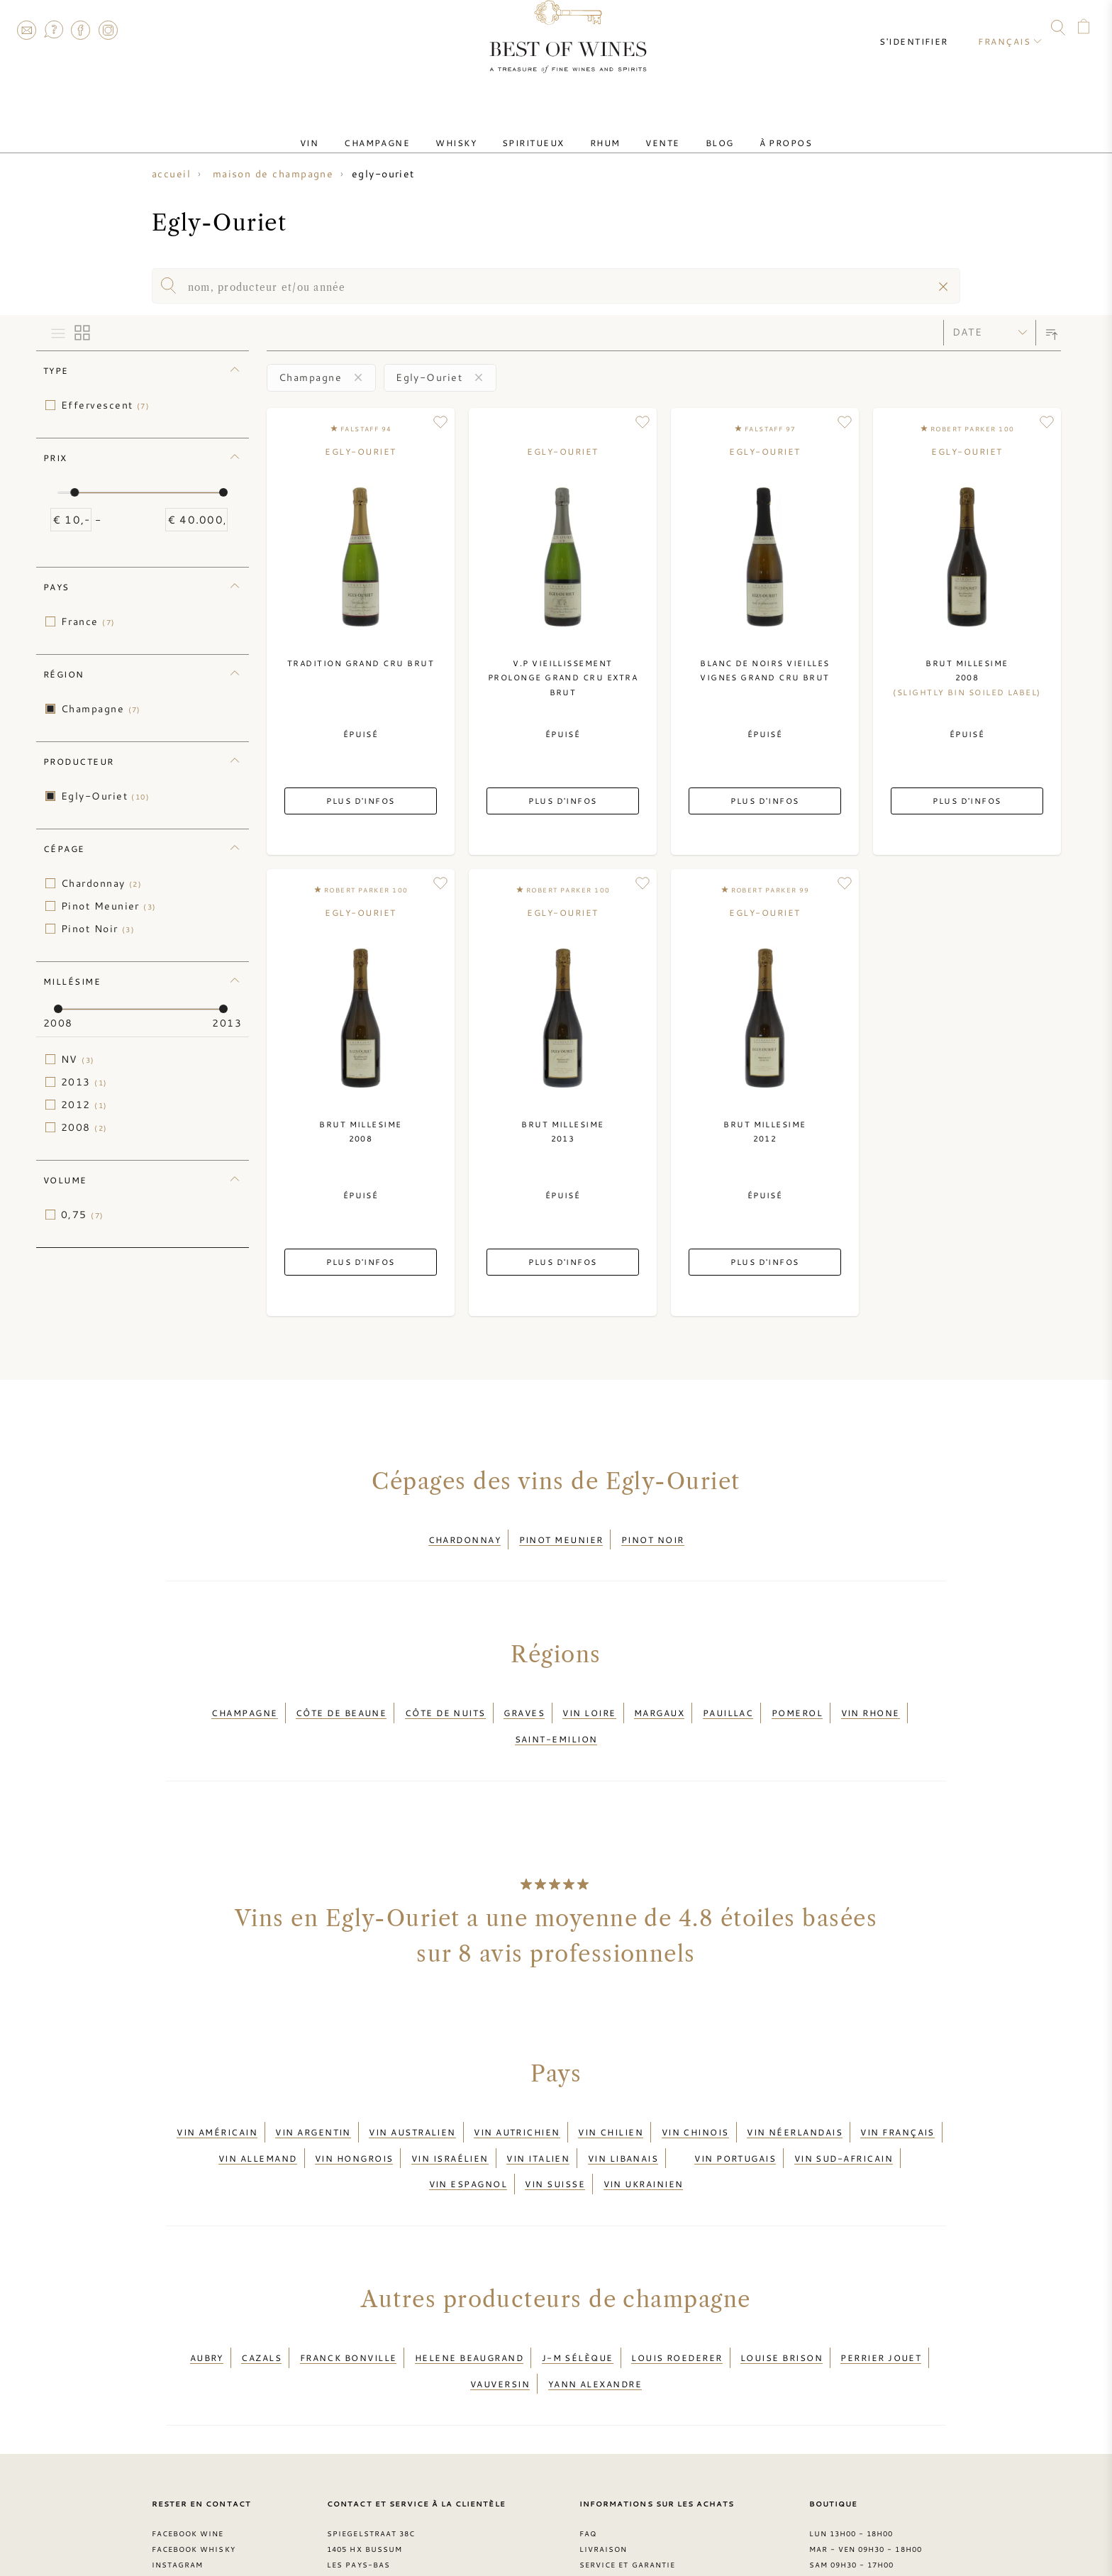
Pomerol (797, 1700)
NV (78, 1059)
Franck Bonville (348, 2300)
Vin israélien (450, 2118)
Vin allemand (257, 2118)
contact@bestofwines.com (403, 2525)
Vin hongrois (354, 2118)
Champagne (405, 130)
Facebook (80, 29)
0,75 (82, 1214)
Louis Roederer (676, 2300)
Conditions (607, 2509)
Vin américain (217, 2101)
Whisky (473, 130)
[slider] (74, 492)
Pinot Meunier (109, 906)
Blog (691, 130)
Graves (524, 1700)
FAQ (53, 29)
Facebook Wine (188, 2462)
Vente (645, 130)
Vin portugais (735, 2118)
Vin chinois (695, 2101)
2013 (84, 1082)
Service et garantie (627, 2494)
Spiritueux (539, 130)
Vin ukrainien (644, 2135)
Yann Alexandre (595, 2317)
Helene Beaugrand (469, 2300)
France (88, 621)
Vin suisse (555, 2135)
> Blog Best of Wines (202, 2525)
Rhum (599, 130)
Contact (26, 29)
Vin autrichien (517, 2101)
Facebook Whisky (193, 2478)
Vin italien (537, 2118)
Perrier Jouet (880, 2300)
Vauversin (500, 2317)
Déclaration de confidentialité (657, 2525)
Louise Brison (781, 2300)
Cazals (261, 2300)
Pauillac (728, 1700)
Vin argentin (312, 2101)
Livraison (603, 2478)
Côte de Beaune (341, 1700)
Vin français (897, 2101)
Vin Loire (589, 1700)
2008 (84, 1127)
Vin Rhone (870, 1700)
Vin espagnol (468, 2135)
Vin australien (412, 2101)
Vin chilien (610, 2101)
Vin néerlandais (795, 2101)
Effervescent (105, 405)
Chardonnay (101, 883)
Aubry (206, 2300)
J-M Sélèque (577, 2300)
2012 (84, 1104)
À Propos (746, 130)
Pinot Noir (98, 928)
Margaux (659, 1700)
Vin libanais (623, 2118)
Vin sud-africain (843, 2118)
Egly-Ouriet (105, 796)
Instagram (107, 29)
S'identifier (926, 28)
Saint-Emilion (556, 1717)
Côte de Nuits (445, 1700)
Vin (349, 130)
